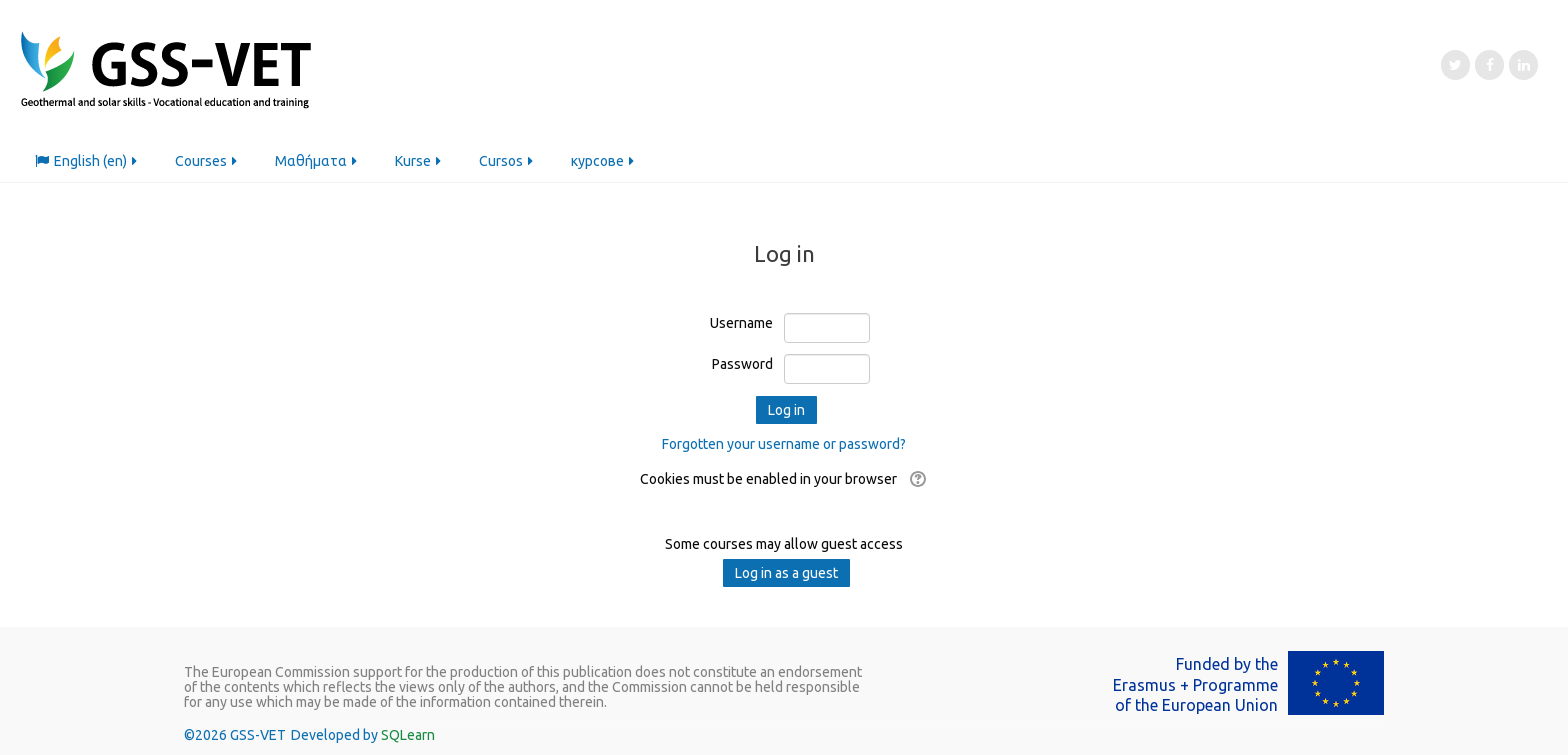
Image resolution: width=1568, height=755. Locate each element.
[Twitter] (1455, 65)
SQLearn (408, 735)
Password (742, 364)
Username (741, 323)
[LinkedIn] (1523, 65)
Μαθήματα (317, 161)
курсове (604, 161)
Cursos (507, 161)
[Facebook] (1489, 65)
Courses (207, 161)
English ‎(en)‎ (87, 161)
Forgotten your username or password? (784, 444)
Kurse (419, 161)
